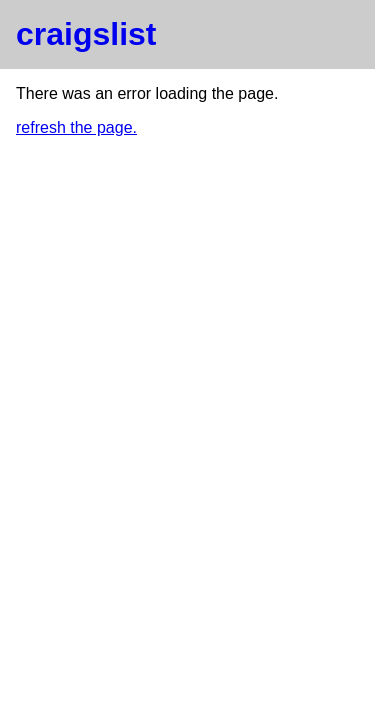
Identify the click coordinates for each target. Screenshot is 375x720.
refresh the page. (76, 127)
